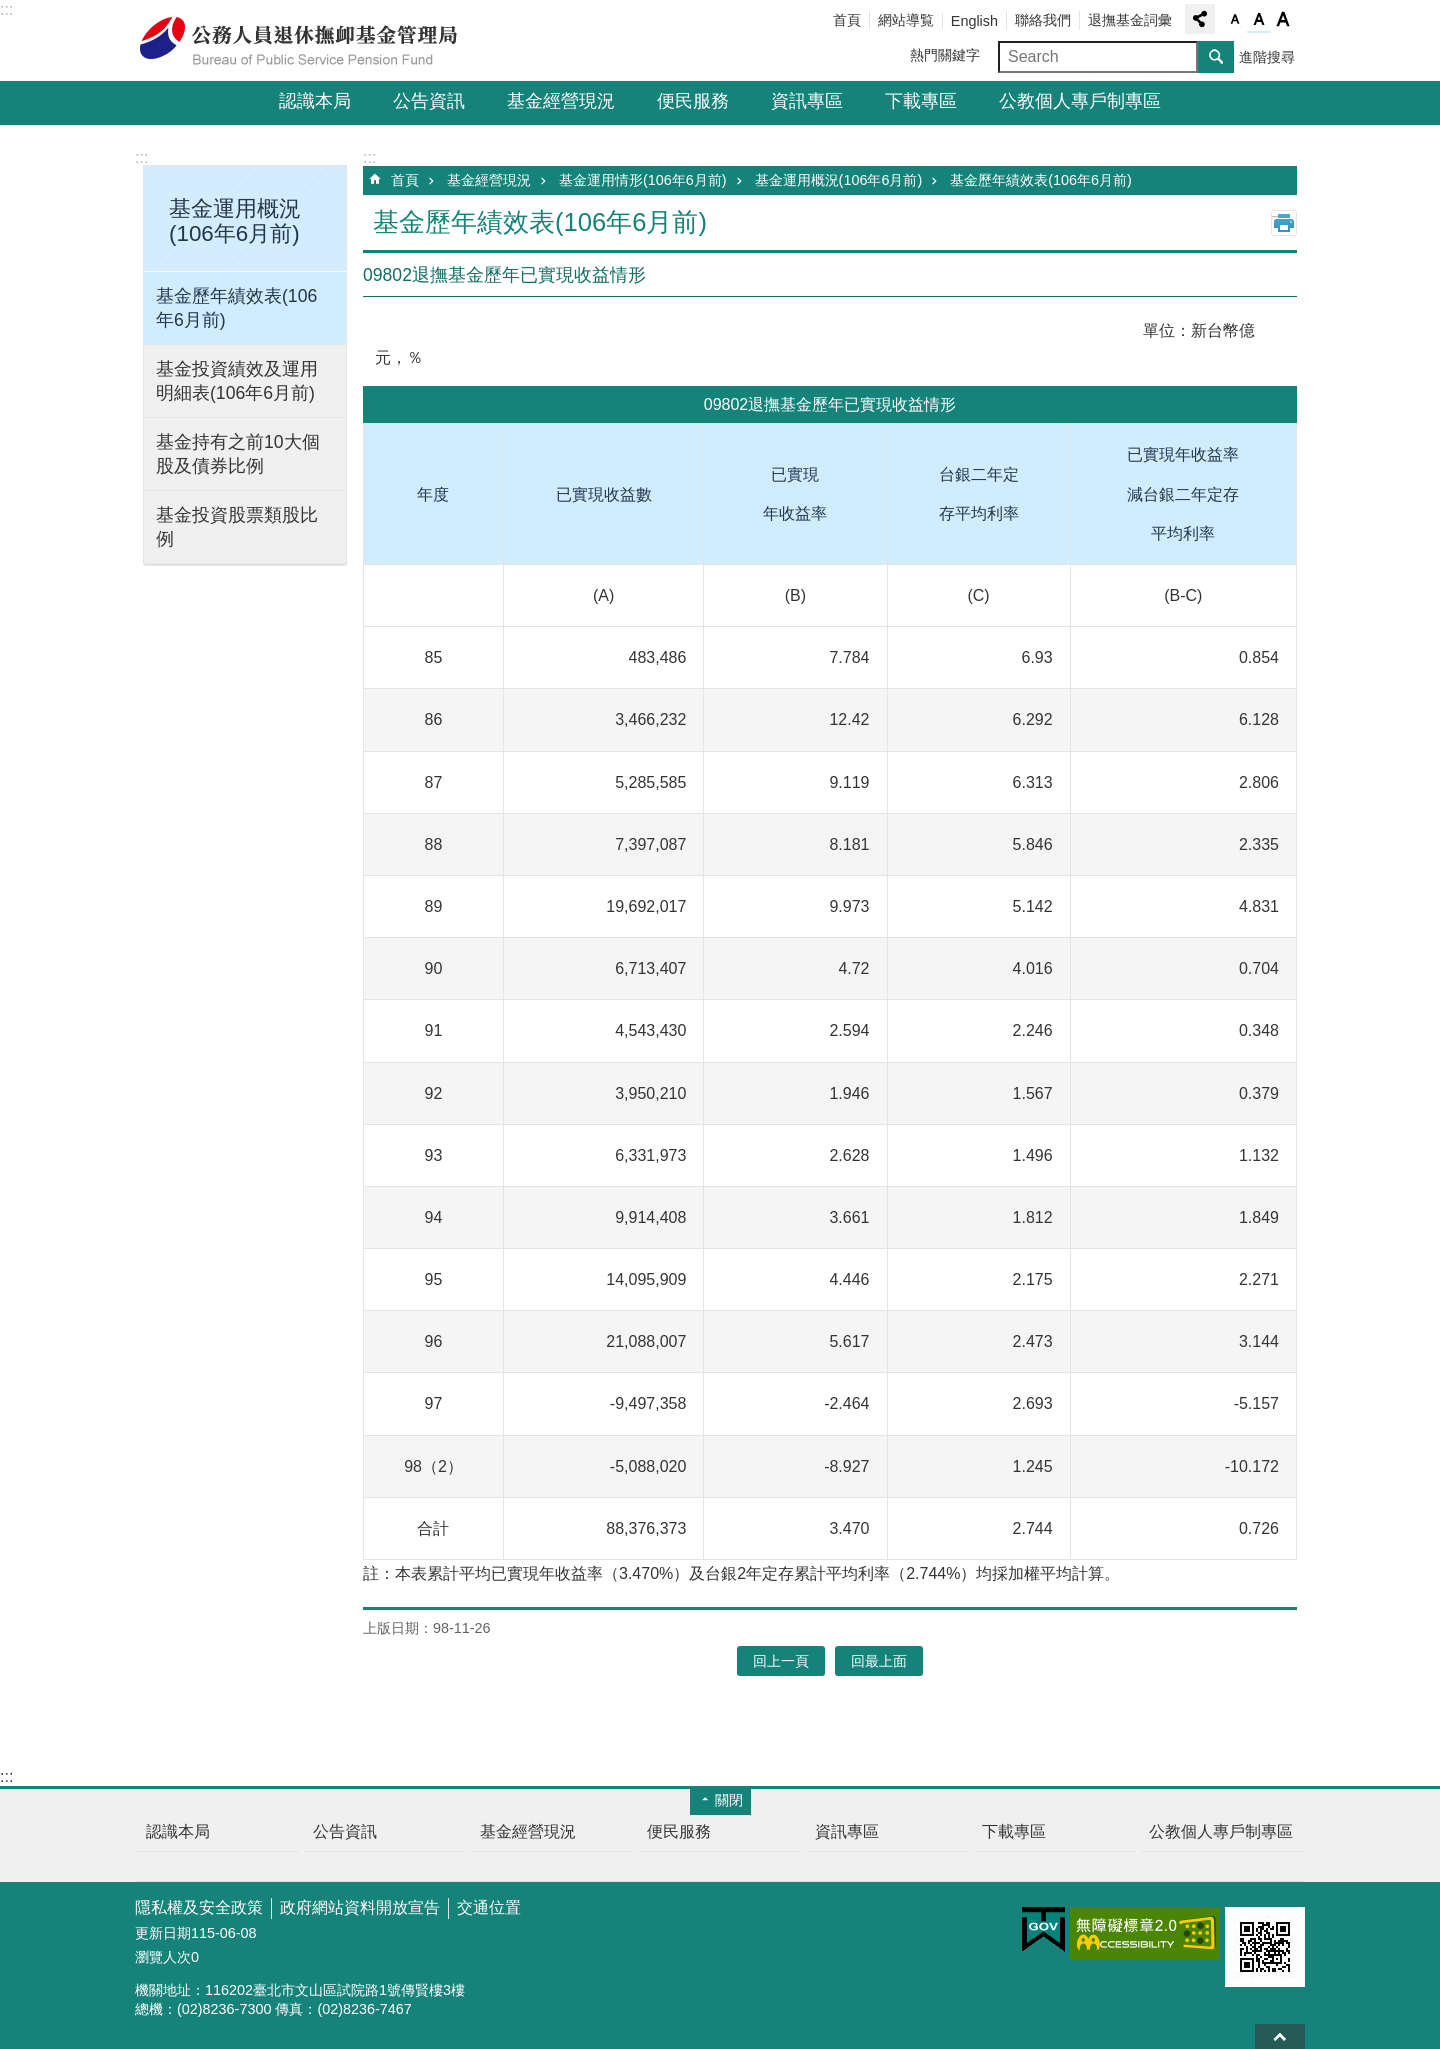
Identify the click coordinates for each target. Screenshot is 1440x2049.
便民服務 (693, 101)
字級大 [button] (1283, 20)
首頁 (847, 20)
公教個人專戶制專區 (1080, 101)
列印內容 (1284, 223)
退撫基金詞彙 (1130, 20)
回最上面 (1280, 2036)
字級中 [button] (1259, 20)
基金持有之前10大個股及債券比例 (238, 454)
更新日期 (163, 1933)
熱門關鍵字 (945, 55)
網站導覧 (906, 20)
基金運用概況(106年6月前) (839, 180)
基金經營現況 (561, 101)
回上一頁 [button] (781, 1661)
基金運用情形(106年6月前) (643, 180)
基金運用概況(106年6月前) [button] (235, 221)
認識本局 (315, 101)
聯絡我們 (1043, 20)
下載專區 (921, 101)
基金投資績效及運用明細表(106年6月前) (237, 381)
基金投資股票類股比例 (237, 527)
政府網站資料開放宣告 (360, 1907)
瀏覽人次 (163, 1957)
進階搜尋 (1267, 57)
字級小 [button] (1235, 20)
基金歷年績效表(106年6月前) (236, 308)
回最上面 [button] (879, 1661)
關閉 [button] (729, 1800)
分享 (1200, 19)
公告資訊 (429, 101)
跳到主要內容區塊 (10, 10)
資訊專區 (807, 101)
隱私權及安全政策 (199, 1907)
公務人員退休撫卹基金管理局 (310, 41)
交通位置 (489, 1907)
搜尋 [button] (1216, 57)
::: (6, 9)
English (974, 21)
